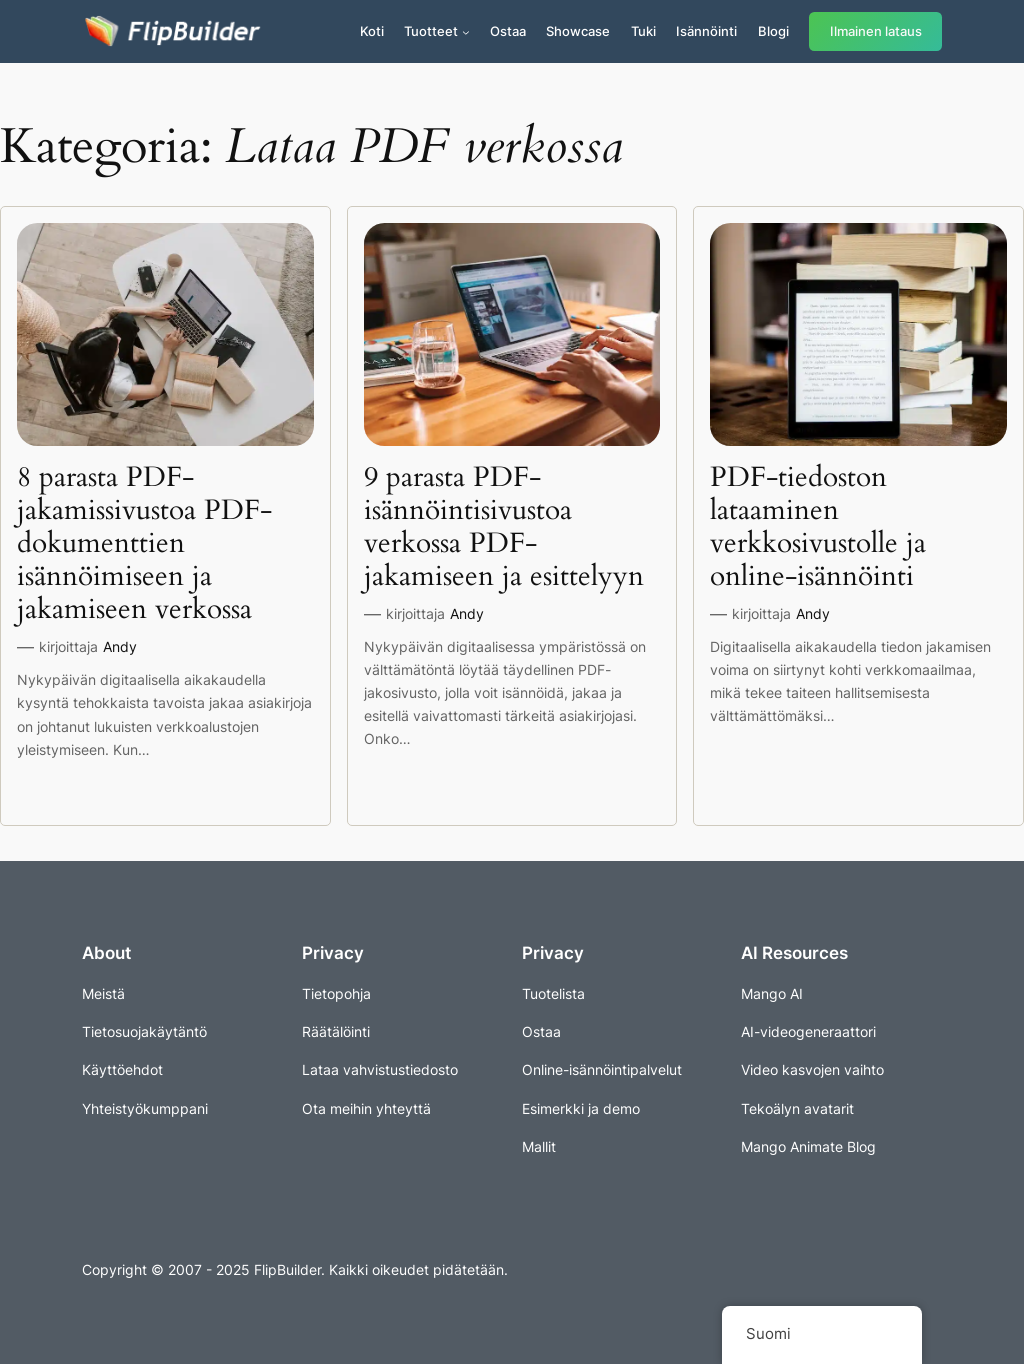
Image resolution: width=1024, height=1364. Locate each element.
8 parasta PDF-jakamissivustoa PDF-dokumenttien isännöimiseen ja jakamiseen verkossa (144, 544)
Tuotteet (431, 31)
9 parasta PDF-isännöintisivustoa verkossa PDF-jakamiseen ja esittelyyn (504, 527)
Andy (120, 646)
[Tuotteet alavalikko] (466, 32)
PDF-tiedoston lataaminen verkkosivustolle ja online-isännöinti (818, 527)
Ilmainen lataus (876, 31)
